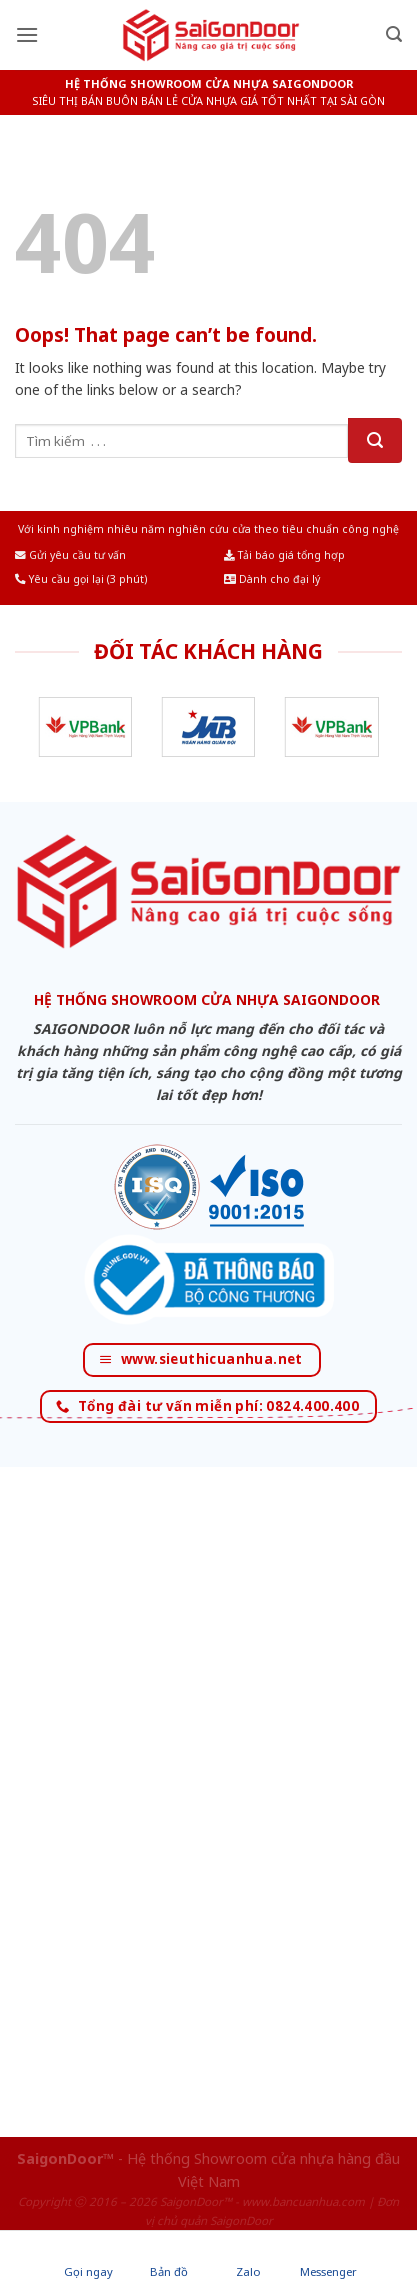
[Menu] (27, 34)
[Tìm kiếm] (394, 34)
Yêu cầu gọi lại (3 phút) (81, 579)
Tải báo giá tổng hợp (284, 555)
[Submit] (375, 440)
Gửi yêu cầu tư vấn (70, 555)
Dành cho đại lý (272, 579)
